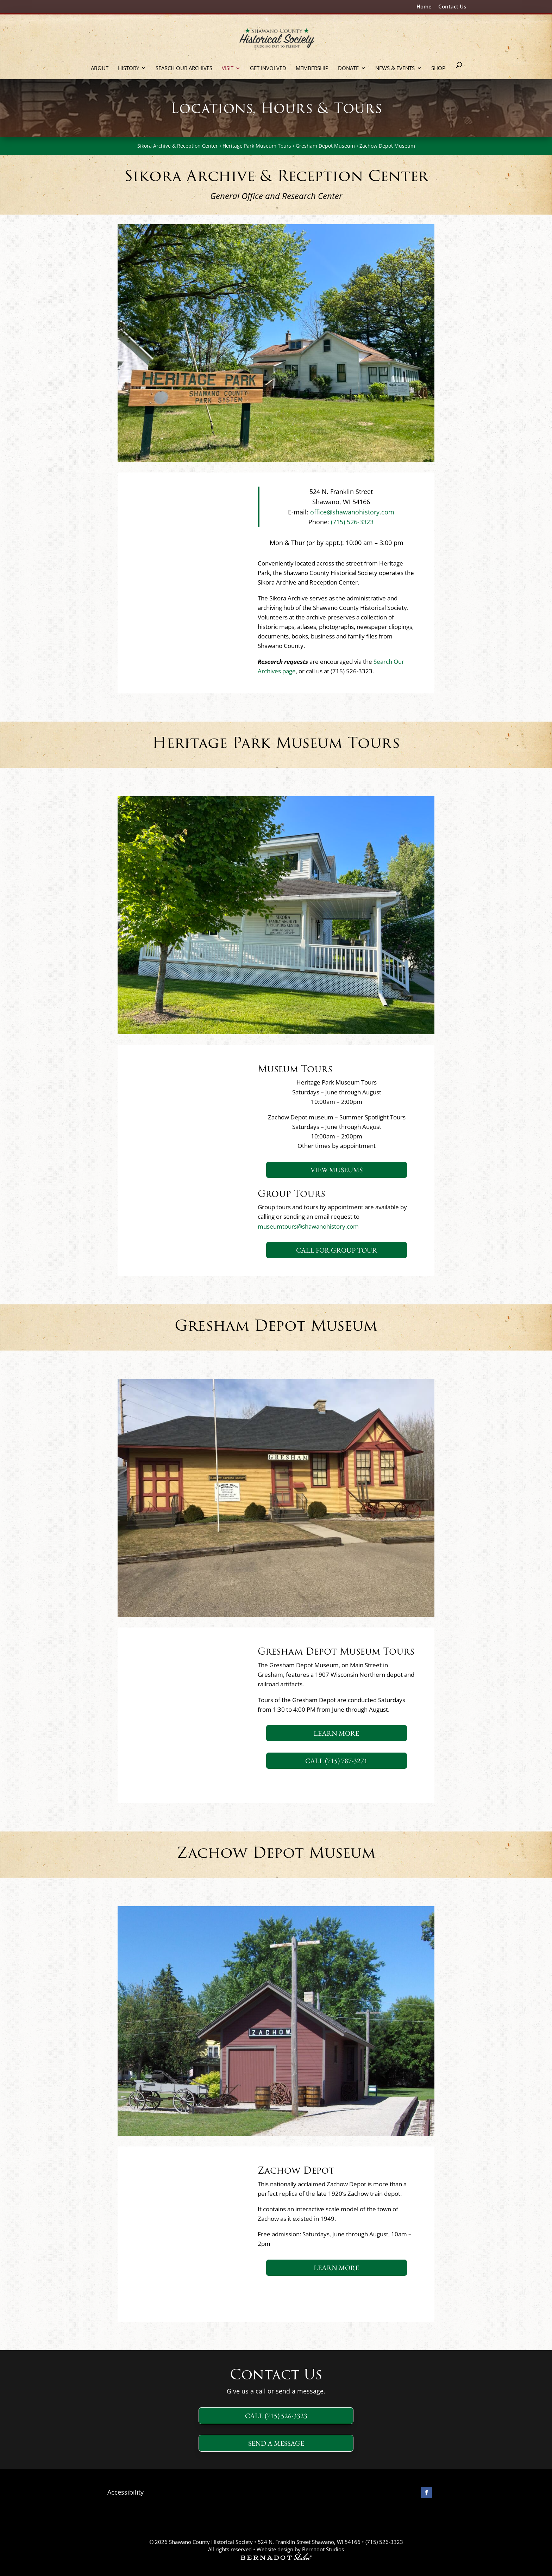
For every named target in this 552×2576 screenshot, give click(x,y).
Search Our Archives (184, 69)
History (128, 69)
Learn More (336, 1733)
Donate (348, 69)
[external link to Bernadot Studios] (276, 2557)
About (99, 69)
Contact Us (452, 7)
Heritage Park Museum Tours (256, 145)
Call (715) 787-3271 (336, 1760)
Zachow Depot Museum (387, 145)
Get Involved (268, 69)
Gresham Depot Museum (325, 145)
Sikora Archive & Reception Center (177, 145)
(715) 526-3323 (351, 522)
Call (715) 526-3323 (276, 2415)
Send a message (276, 2443)
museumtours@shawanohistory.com (308, 1226)
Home (424, 7)
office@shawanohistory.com (352, 512)
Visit (227, 69)
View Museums (336, 1169)
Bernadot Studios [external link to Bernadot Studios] (323, 2549)
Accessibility (125, 2492)
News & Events (395, 69)
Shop (438, 69)
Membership (312, 69)
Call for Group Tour (336, 1250)
